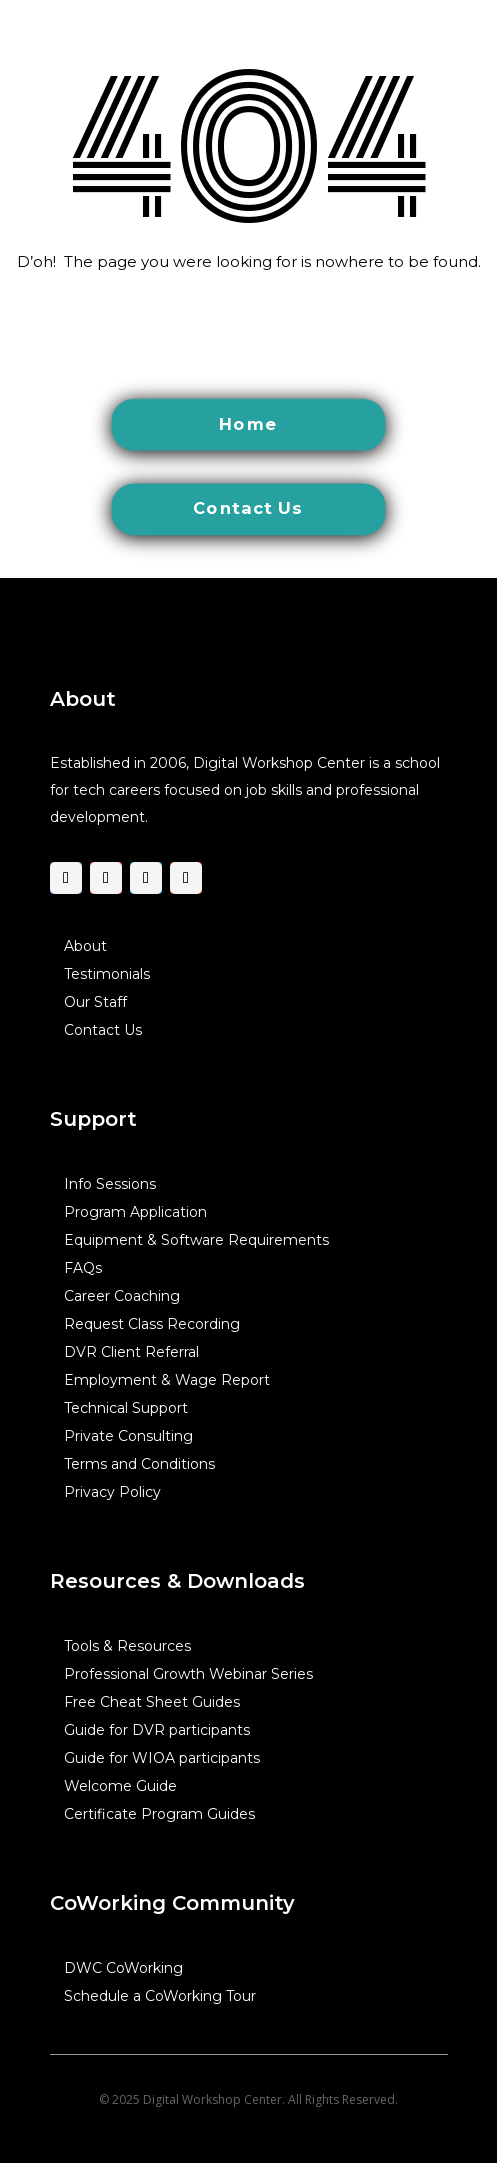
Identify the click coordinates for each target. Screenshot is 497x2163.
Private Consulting (128, 1435)
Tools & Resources (127, 1645)
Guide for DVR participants (157, 1729)
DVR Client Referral (131, 1351)
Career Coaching (122, 1295)
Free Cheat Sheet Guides (152, 1701)
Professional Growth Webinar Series (188, 1673)
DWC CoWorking (123, 1967)
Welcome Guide (120, 1785)
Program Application (135, 1211)
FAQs (83, 1267)
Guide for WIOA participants (162, 1757)
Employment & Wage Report (167, 1379)
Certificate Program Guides (159, 1813)
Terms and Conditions (139, 1463)
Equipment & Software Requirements (196, 1239)
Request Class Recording (152, 1323)
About (85, 945)
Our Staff (95, 1001)
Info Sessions (110, 1183)
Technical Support (126, 1407)
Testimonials (107, 973)
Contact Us (103, 1029)
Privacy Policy (112, 1491)
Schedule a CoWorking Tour (160, 1995)
